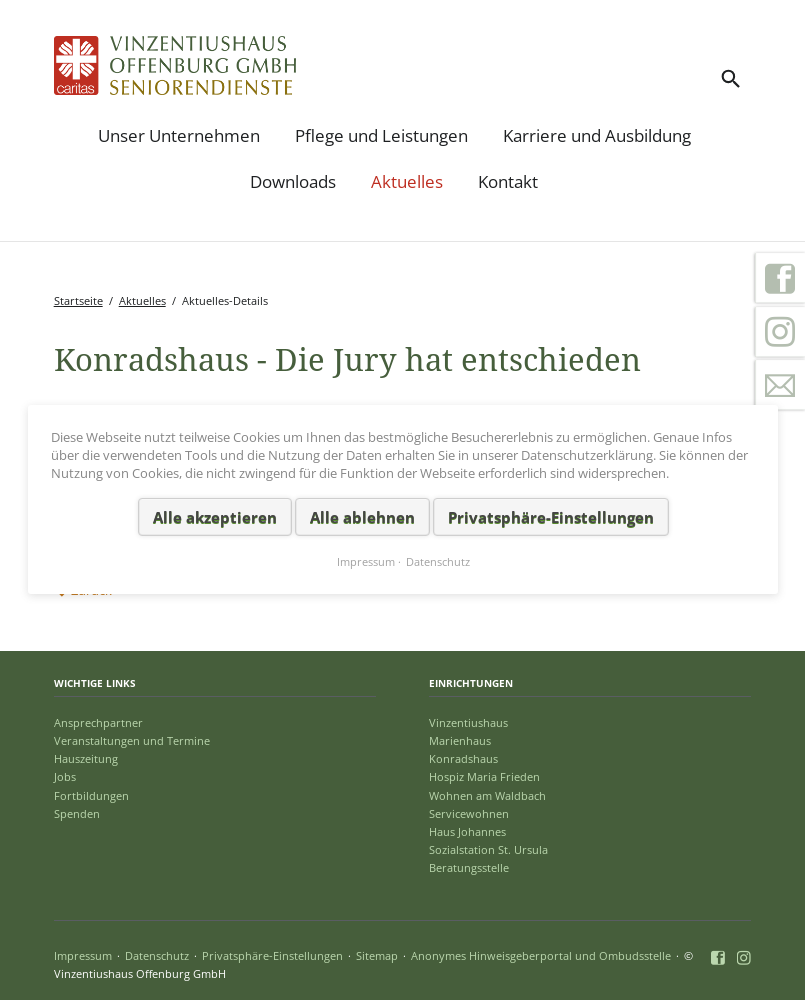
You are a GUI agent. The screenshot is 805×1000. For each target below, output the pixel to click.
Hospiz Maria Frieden (484, 776)
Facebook (780, 278)
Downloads (293, 181)
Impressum (83, 955)
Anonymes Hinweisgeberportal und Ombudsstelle (541, 955)
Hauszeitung (86, 758)
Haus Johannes (467, 831)
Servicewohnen (469, 813)
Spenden (77, 813)
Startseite (78, 300)
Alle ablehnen (361, 517)
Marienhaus (460, 740)
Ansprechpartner (98, 722)
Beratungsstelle (469, 867)
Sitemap (377, 955)
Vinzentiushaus (468, 722)
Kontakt (508, 181)
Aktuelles (407, 181)
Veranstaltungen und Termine (132, 740)
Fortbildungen (91, 795)
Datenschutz (157, 955)
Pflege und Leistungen (381, 135)
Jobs (65, 776)
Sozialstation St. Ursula (488, 849)
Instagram (780, 332)
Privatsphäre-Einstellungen (272, 955)
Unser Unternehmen (179, 135)
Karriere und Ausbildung (597, 135)
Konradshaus (463, 758)
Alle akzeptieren (214, 517)
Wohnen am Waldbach (487, 795)
